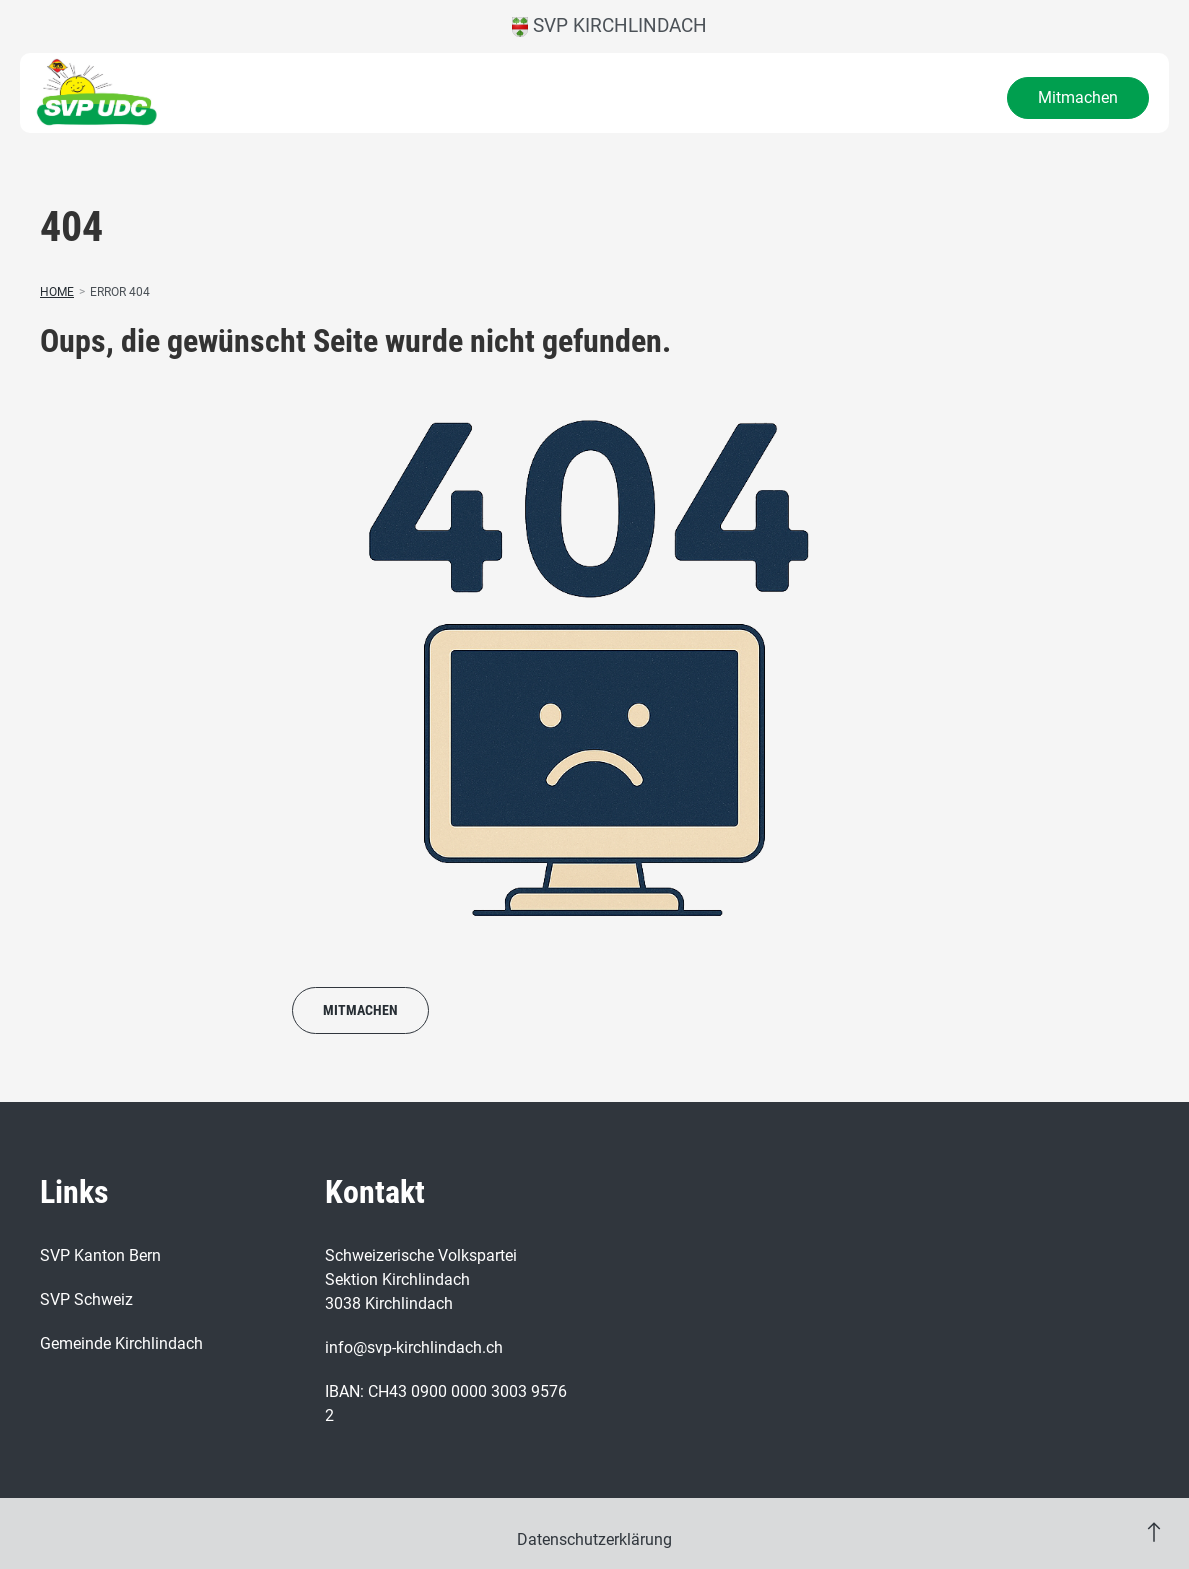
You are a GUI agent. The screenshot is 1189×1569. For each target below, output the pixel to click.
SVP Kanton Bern (100, 1255)
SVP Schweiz (86, 1299)
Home (57, 292)
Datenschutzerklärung (594, 1539)
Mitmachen (1078, 97)
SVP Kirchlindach (609, 25)
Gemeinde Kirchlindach (121, 1343)
